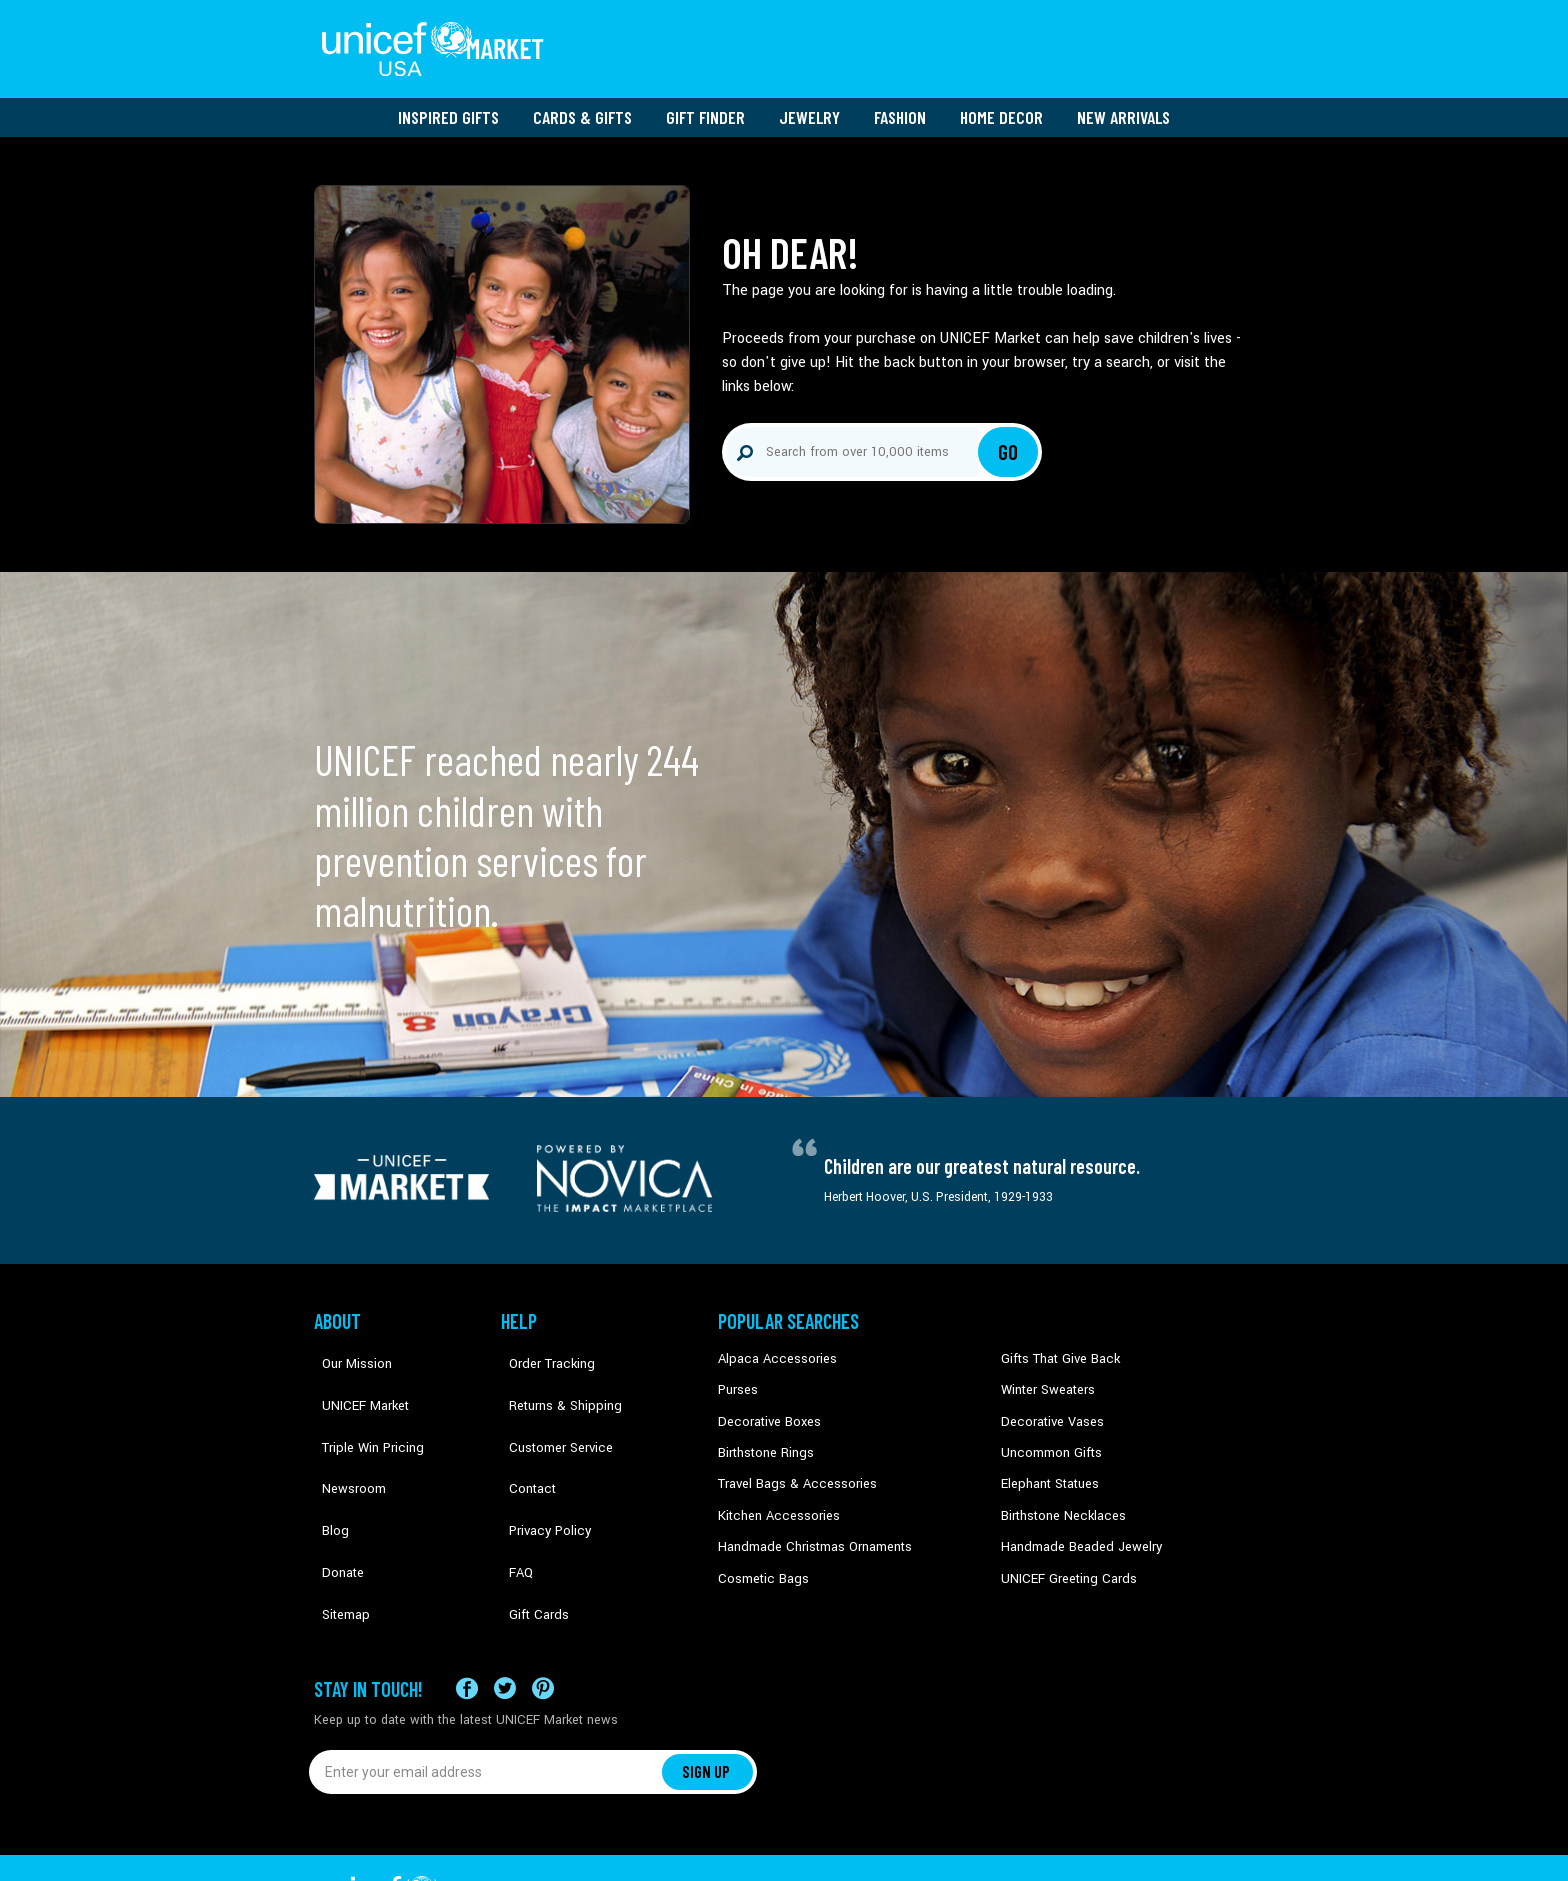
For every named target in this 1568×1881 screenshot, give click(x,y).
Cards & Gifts (582, 105)
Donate (334, 1499)
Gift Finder (705, 105)
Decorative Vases (1049, 1408)
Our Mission (348, 1347)
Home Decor (1001, 105)
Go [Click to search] (1008, 440)
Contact (523, 1438)
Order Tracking (541, 1347)
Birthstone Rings (764, 1438)
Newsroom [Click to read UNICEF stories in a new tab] (344, 1438)
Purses (737, 1377)
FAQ (513, 1499)
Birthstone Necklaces (1059, 1499)
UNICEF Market (354, 1377)
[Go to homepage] (439, 43)
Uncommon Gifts (1049, 1438)
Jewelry (809, 105)
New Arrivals (1123, 105)
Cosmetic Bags (760, 1560)
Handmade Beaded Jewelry (1075, 1529)
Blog (327, 1468)
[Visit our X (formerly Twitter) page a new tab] (505, 1626)
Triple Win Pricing (361, 1408)
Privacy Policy (539, 1468)
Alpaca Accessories (772, 1347)
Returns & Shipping (554, 1377)
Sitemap (337, 1529)
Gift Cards (529, 1529)
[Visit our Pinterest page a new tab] (543, 1626)
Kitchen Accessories (774, 1499)
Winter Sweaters (1045, 1377)
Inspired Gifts (448, 105)
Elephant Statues (1048, 1468)
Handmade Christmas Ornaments (811, 1529)
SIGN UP (707, 1708)
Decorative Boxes (766, 1408)
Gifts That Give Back (1056, 1347)
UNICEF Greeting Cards (1063, 1560)
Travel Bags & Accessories (791, 1468)
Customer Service (549, 1408)
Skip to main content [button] (784, 0)
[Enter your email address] (486, 1709)
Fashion (900, 105)
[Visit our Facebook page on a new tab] (467, 1626)
